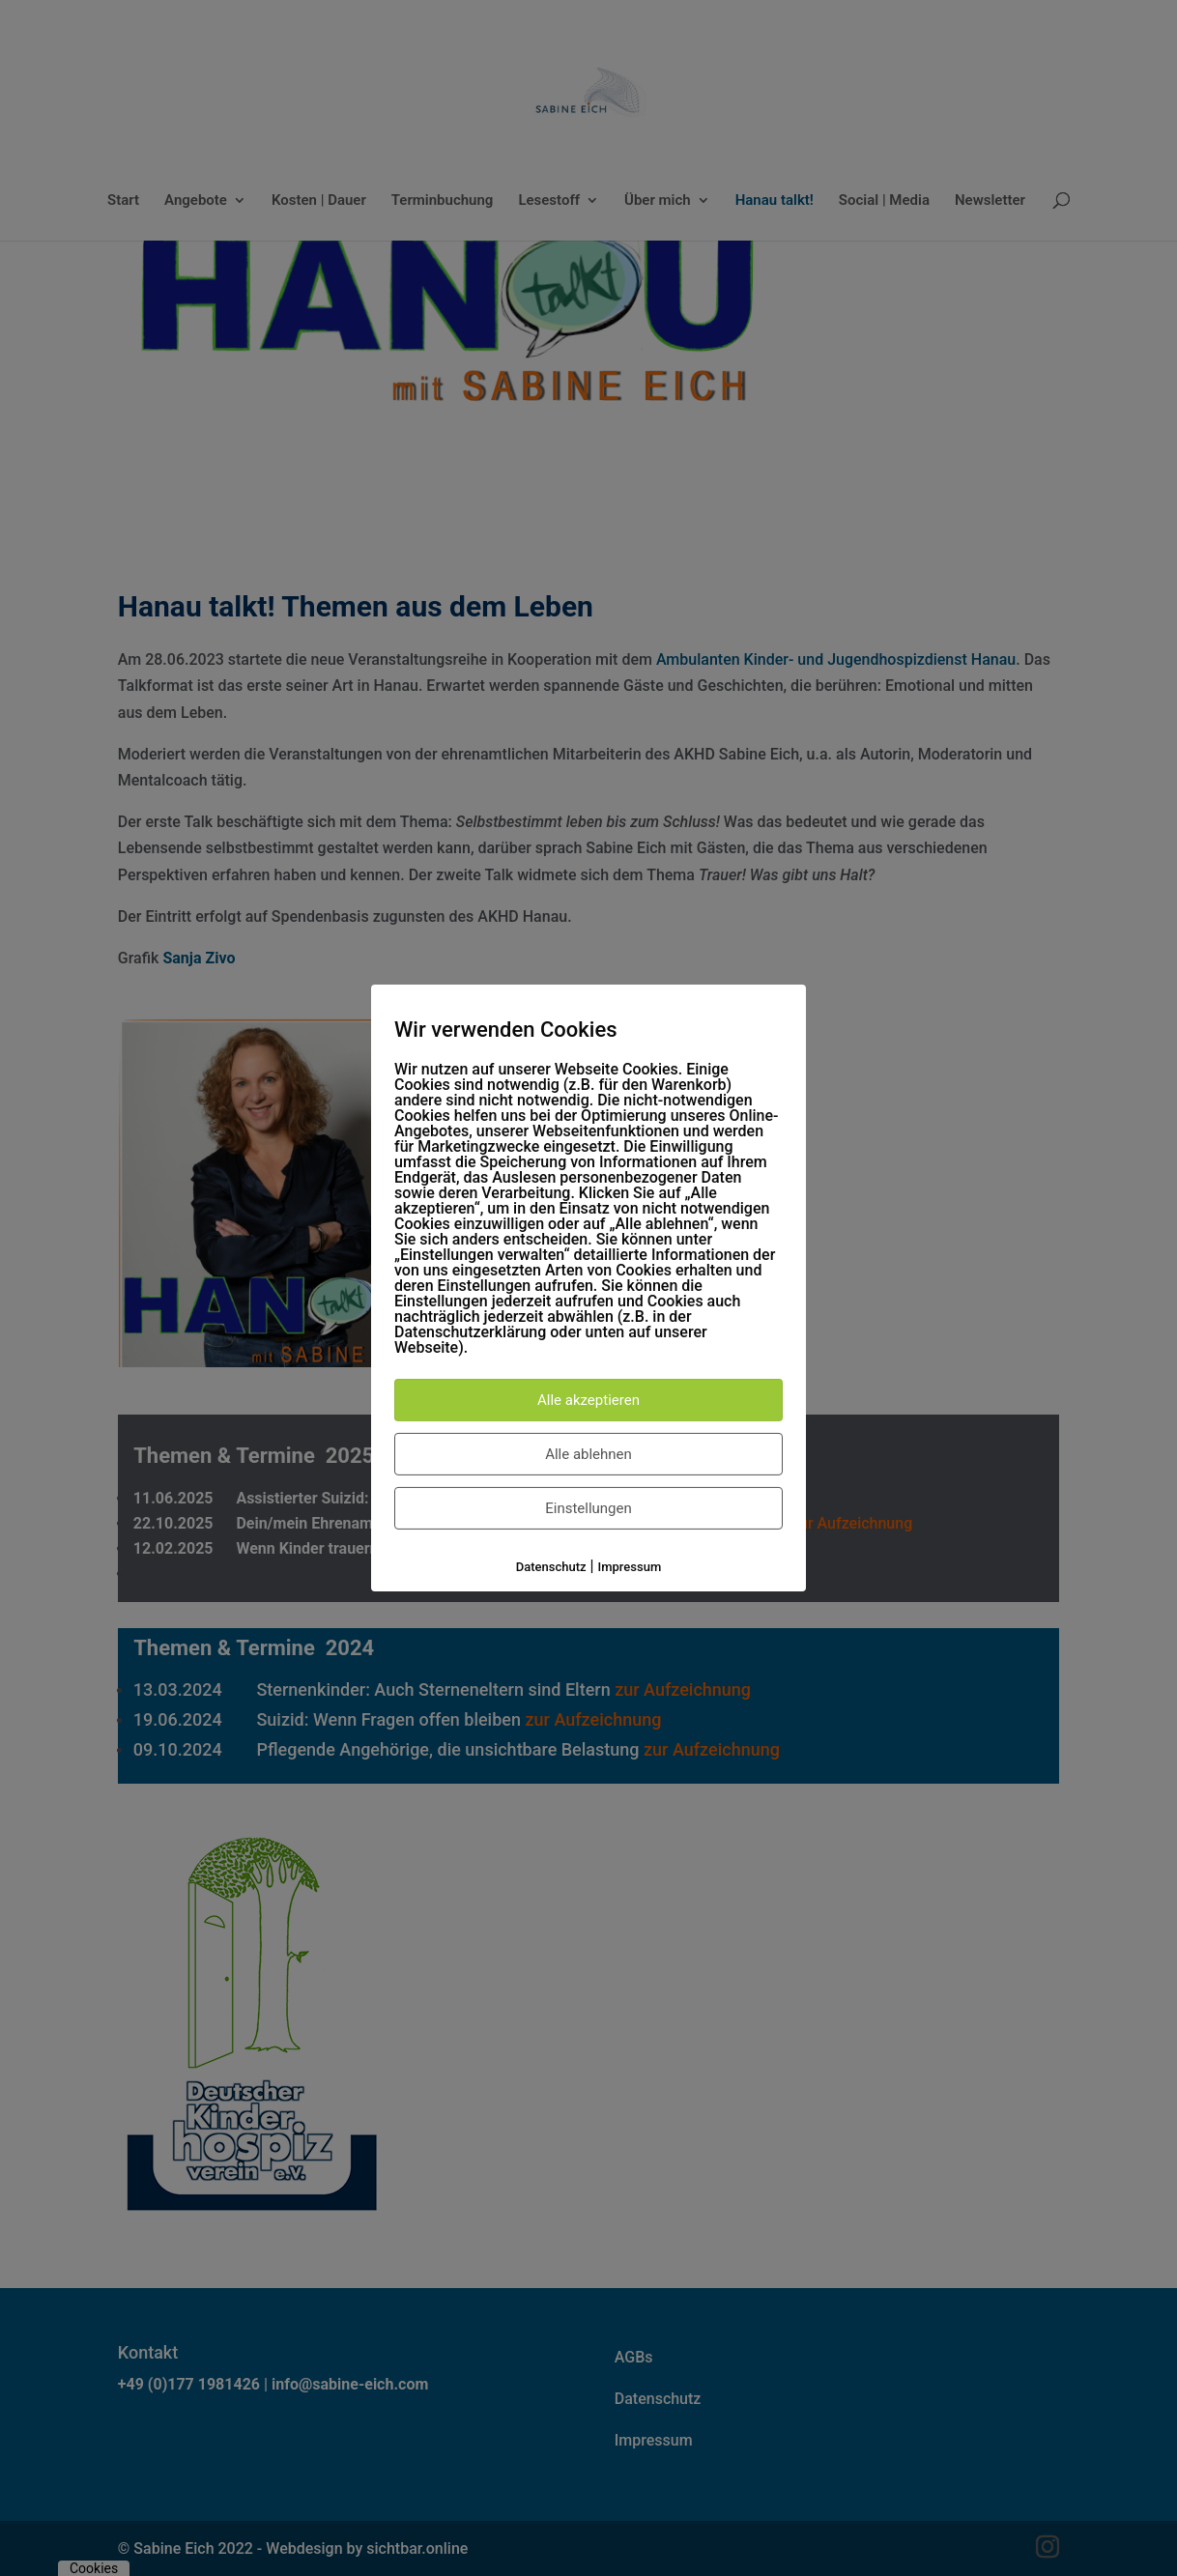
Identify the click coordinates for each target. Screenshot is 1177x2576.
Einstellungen (588, 1508)
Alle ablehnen (588, 1454)
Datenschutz (551, 1567)
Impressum (630, 1567)
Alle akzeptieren (588, 1400)
